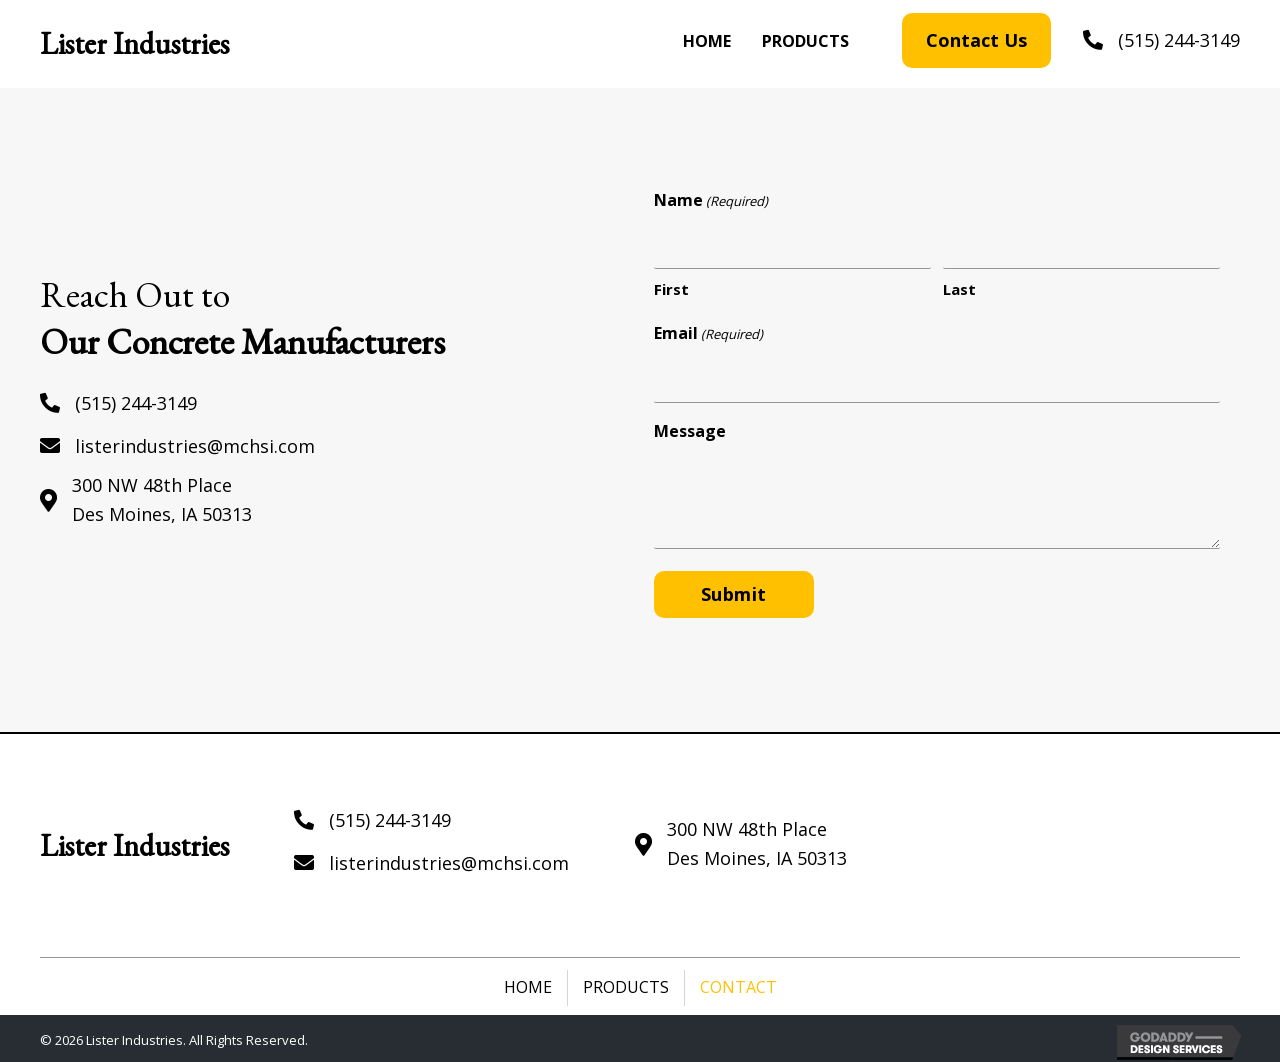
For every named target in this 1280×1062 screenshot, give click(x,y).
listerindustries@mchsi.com (195, 444)
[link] (707, 41)
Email (708, 332)
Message (690, 428)
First (671, 288)
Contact (738, 984)
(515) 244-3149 (1179, 40)
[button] (976, 40)
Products (626, 984)
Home (528, 984)
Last (959, 288)
